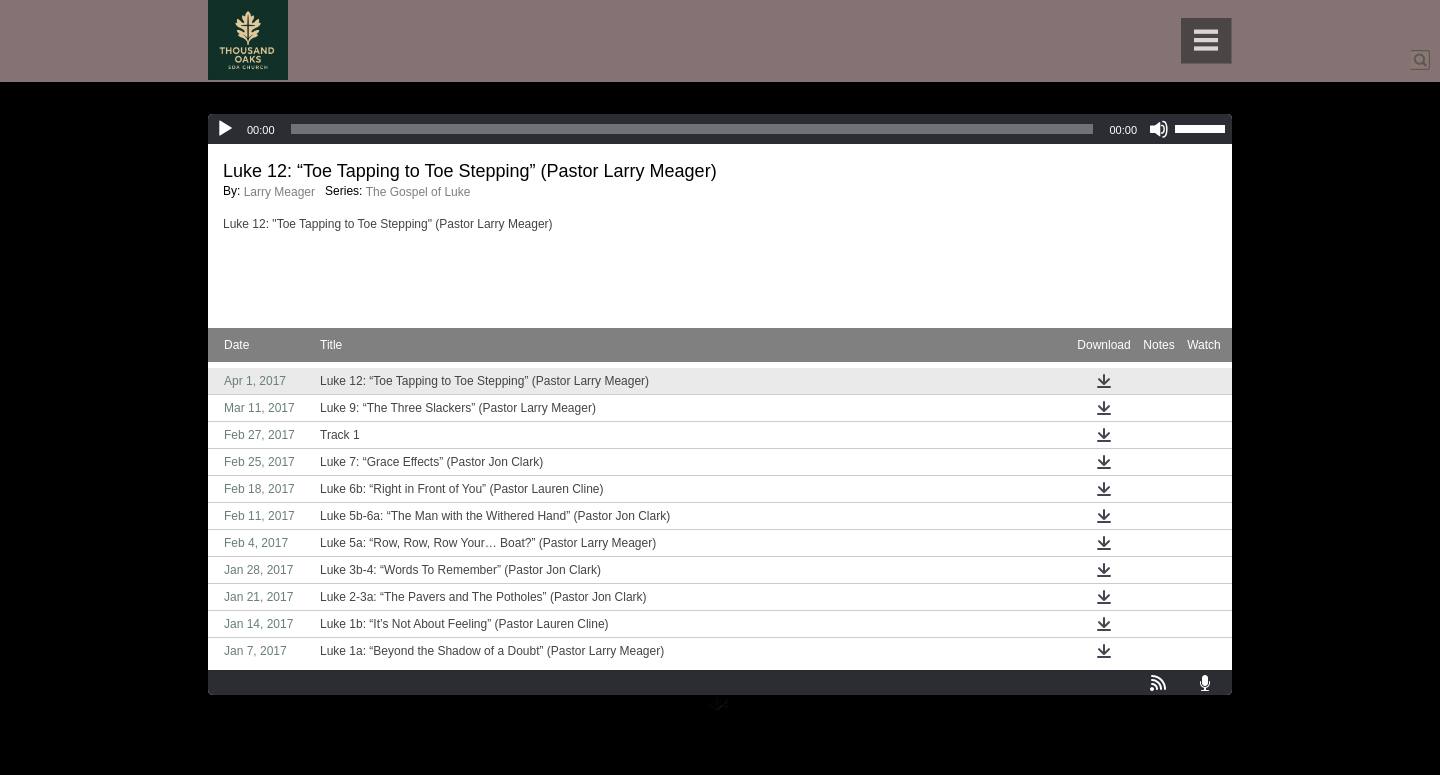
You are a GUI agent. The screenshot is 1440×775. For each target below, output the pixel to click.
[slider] (692, 129)
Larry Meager (279, 192)
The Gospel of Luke (418, 192)
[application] (720, 129)
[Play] (225, 129)
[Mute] (1159, 129)
